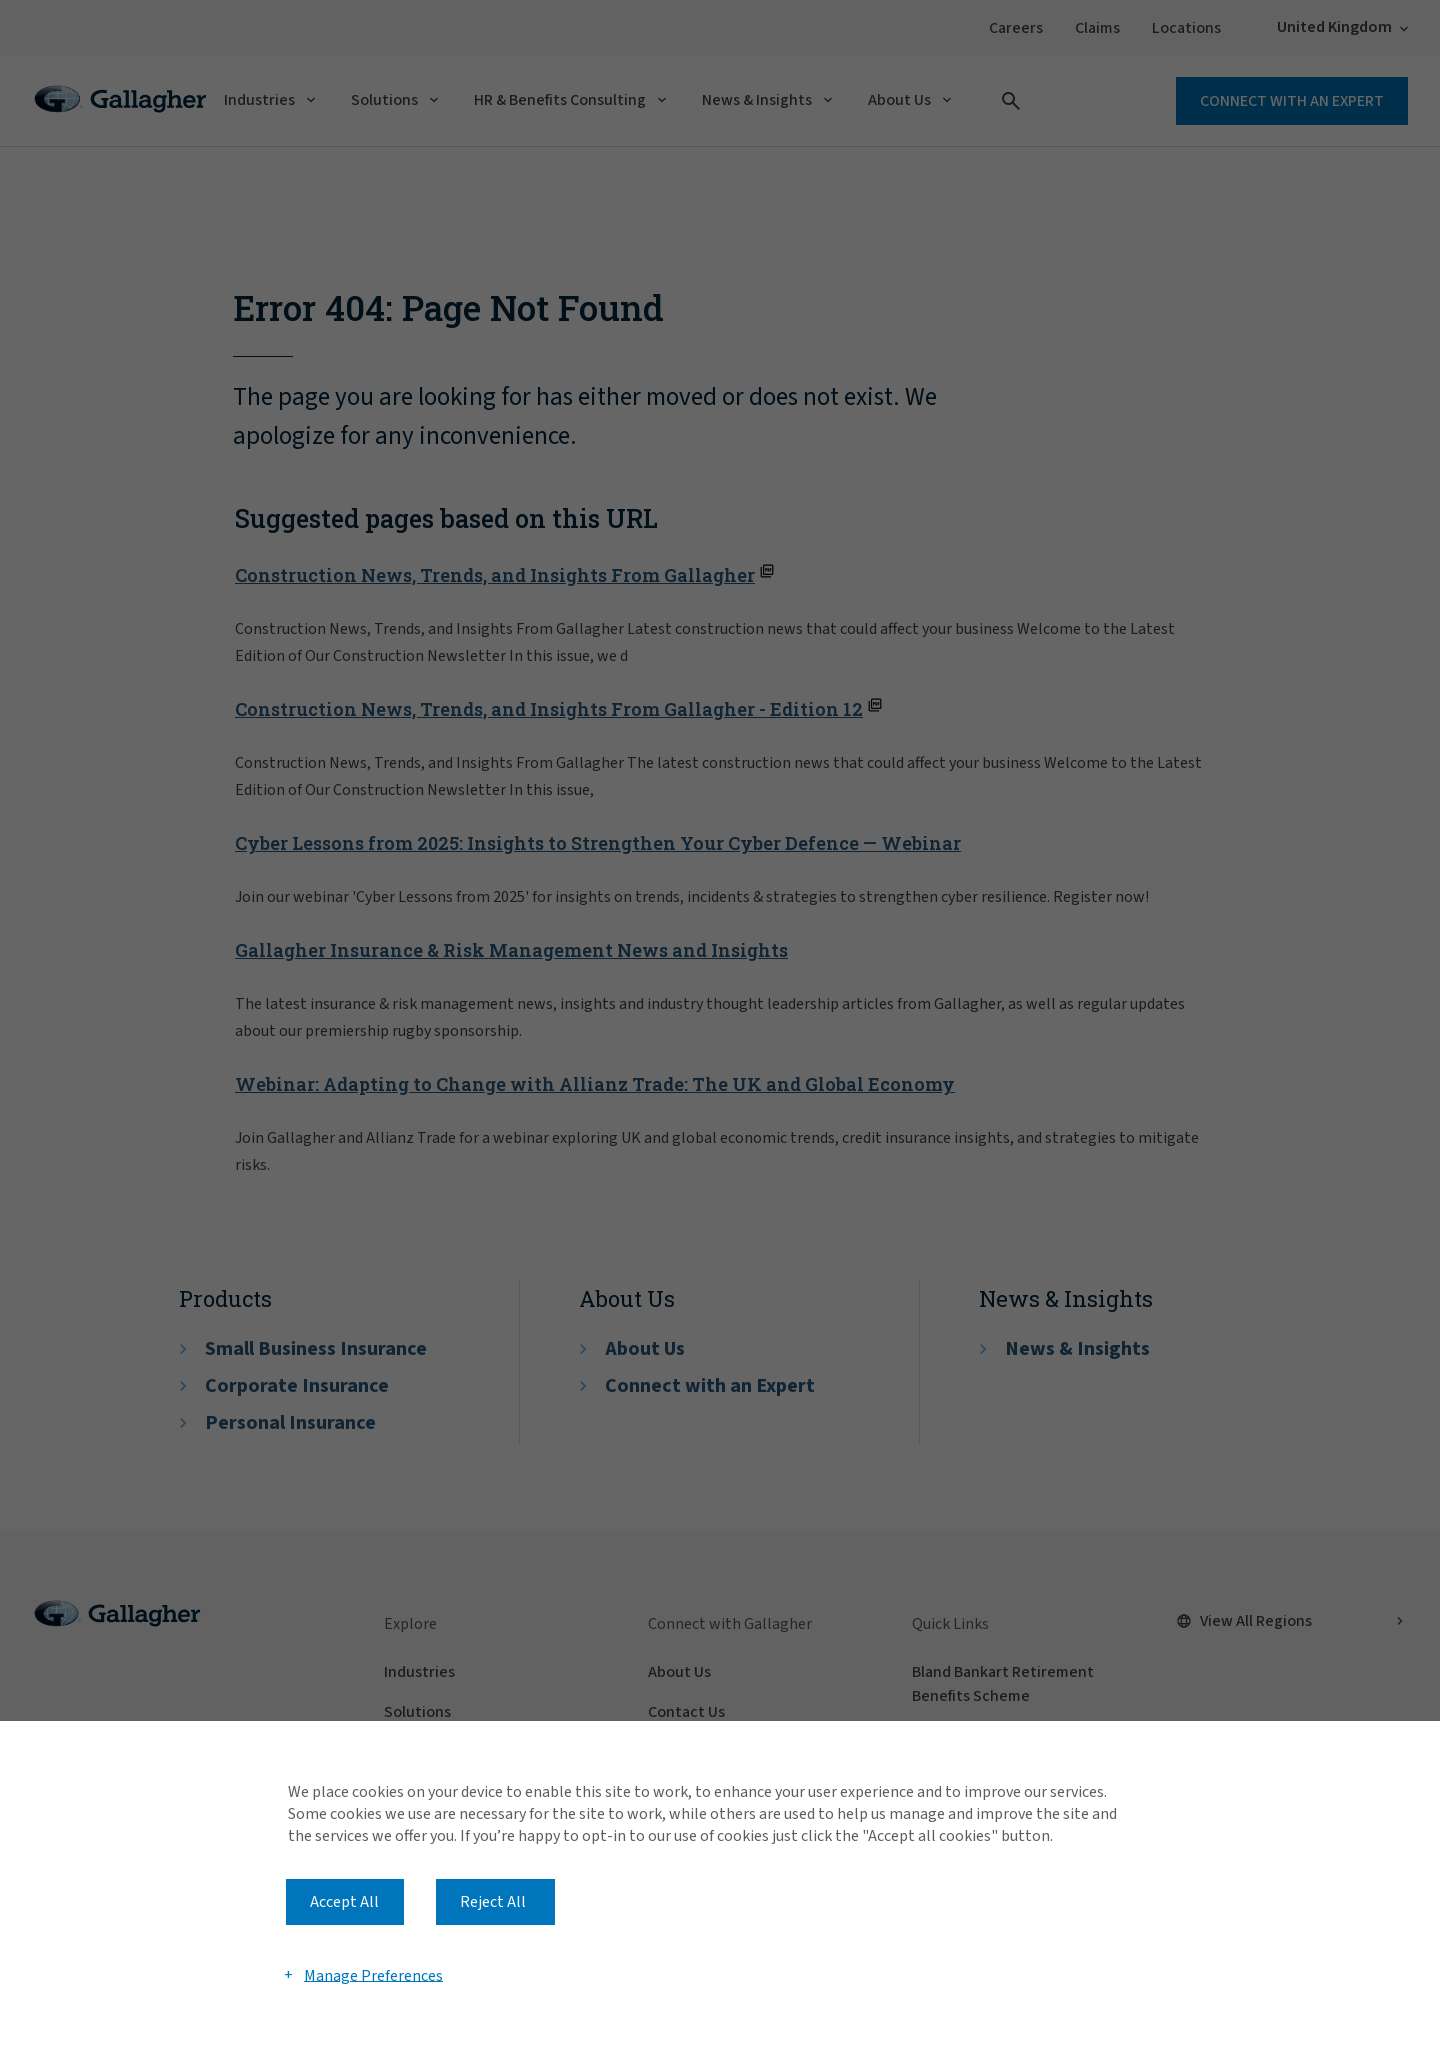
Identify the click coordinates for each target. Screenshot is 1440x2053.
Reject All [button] (493, 1902)
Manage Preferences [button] (373, 1975)
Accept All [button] (344, 1902)
